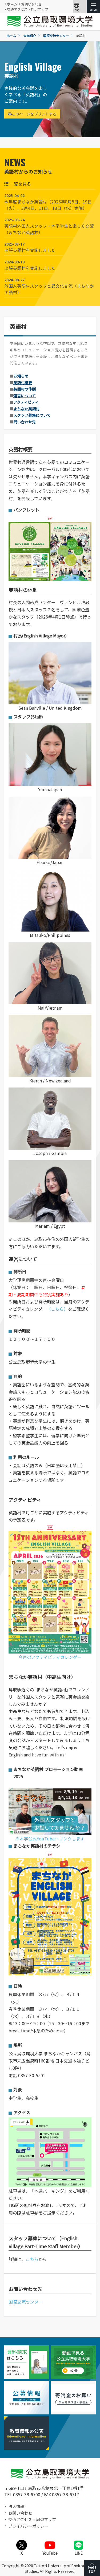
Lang (76, 7)
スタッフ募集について (32, 415)
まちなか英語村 (26, 408)
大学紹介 (29, 35)
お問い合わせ (31, 4)
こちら (32, 2259)
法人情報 (16, 2506)
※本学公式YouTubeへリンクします (50, 1815)
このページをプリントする (32, 113)
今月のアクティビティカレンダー (50, 1595)
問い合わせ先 (24, 421)
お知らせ (20, 376)
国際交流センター (56, 35)
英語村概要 (22, 382)
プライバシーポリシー (28, 2526)
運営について (24, 395)
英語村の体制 (24, 389)
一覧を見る (17, 183)
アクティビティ (26, 402)
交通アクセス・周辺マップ (27, 9)
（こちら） (57, 1309)
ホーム (12, 4)
